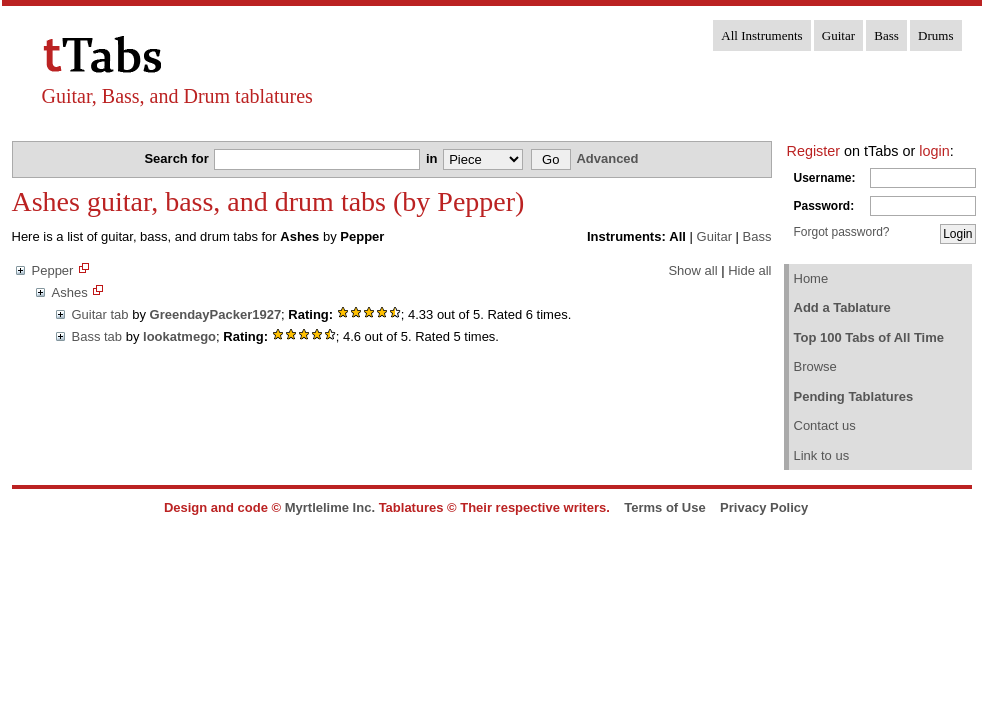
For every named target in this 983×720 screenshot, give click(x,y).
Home (811, 278)
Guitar (838, 35)
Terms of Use (664, 507)
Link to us (822, 455)
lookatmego (179, 336)
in (433, 158)
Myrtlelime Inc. (330, 507)
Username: (825, 178)
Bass (886, 35)
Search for (178, 158)
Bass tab (97, 336)
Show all (692, 270)
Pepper (53, 270)
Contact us (825, 425)
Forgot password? (842, 232)
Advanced (607, 158)
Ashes (70, 292)
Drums (935, 35)
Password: (824, 206)
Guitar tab (100, 314)
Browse (815, 366)
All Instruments (761, 35)
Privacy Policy (764, 507)
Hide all (749, 270)
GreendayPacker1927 (216, 314)
